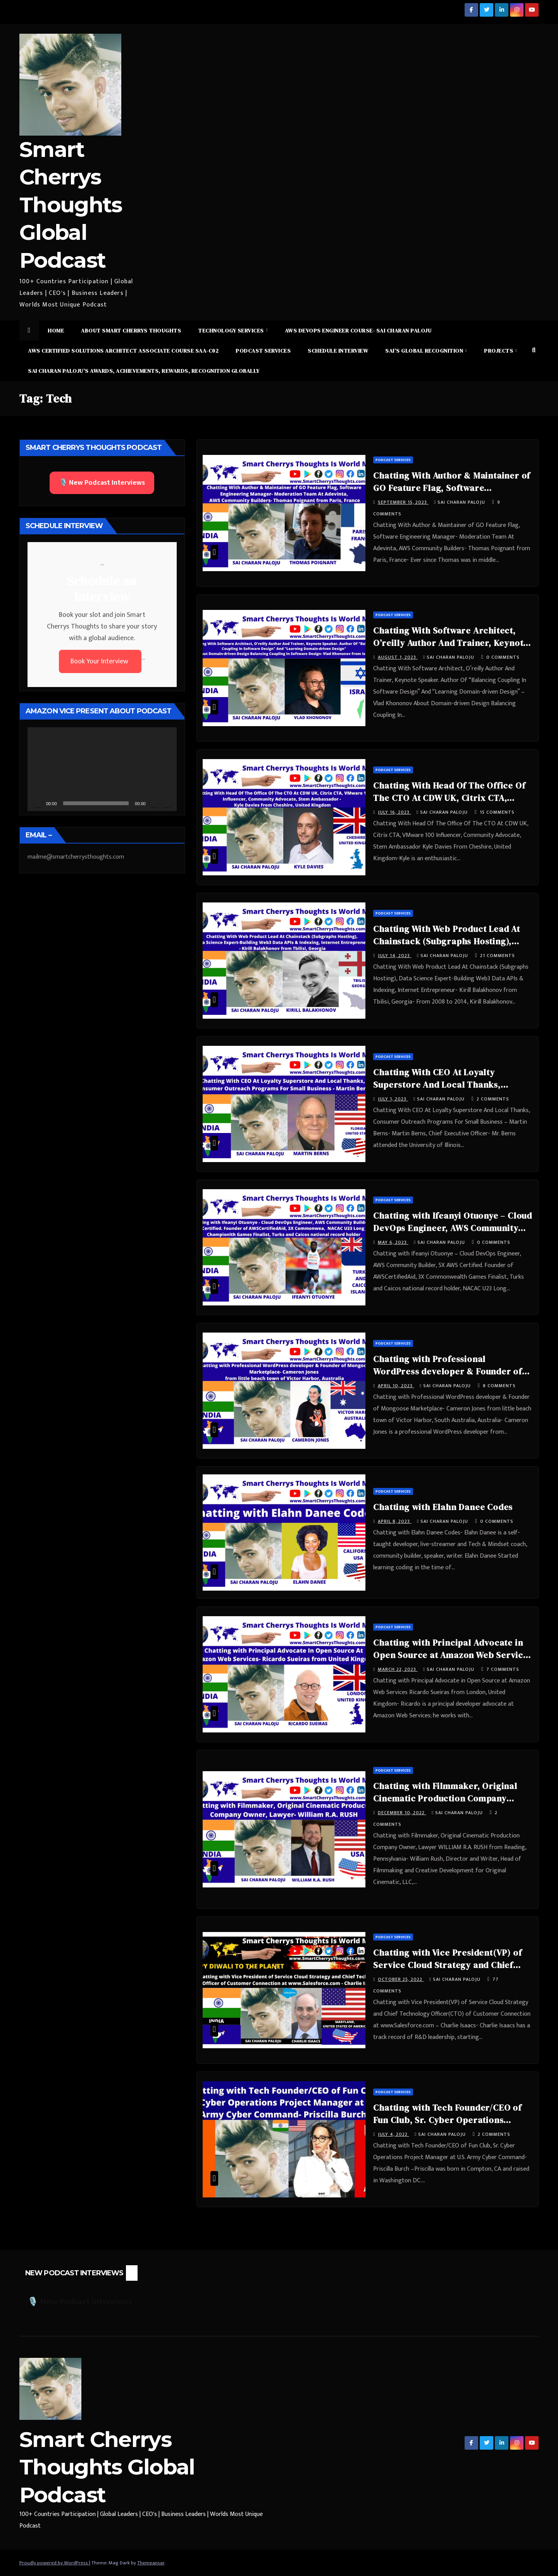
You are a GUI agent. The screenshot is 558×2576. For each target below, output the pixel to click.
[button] (534, 350)
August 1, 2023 (398, 657)
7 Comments (502, 1669)
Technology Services (231, 330)
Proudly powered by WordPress (54, 2563)
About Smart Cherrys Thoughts (131, 330)
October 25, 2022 (401, 1979)
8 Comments (499, 1386)
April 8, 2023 (395, 1521)
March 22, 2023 (398, 1669)
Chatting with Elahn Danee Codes (443, 1507)
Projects (499, 351)
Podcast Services (263, 351)
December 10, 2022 (402, 1813)
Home (56, 330)
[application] (102, 769)
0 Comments (503, 657)
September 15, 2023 (403, 502)
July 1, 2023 (393, 1099)
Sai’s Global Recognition (425, 351)
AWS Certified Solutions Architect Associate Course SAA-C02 (123, 351)
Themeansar (150, 2563)
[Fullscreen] (166, 803)
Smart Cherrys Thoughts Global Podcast (70, 204)
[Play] (37, 803)
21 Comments (497, 955)
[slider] (96, 803)
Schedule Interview (338, 351)
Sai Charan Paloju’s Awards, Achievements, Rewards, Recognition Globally (144, 371)
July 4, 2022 (393, 2134)
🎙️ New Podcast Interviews (102, 483)
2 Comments (493, 1099)
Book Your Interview (100, 661)
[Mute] (154, 803)
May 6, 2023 (393, 1242)
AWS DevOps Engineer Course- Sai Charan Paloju (358, 330)
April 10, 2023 (396, 1386)
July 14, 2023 (395, 955)
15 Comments (497, 812)
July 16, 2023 (394, 812)
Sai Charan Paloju (460, 502)
